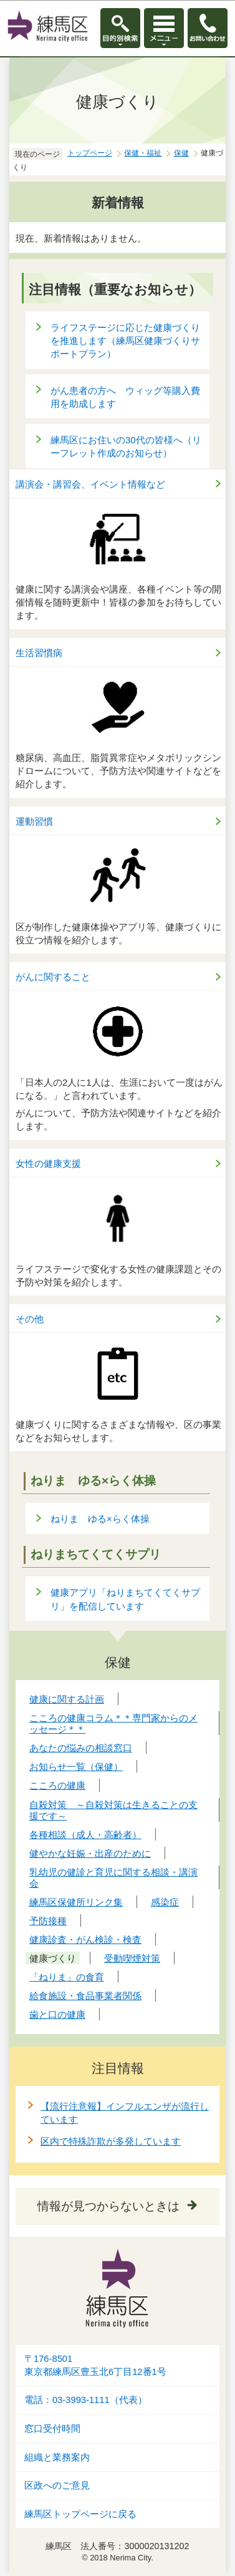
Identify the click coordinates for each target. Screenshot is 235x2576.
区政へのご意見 (57, 2485)
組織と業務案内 (57, 2457)
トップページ (89, 153)
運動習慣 (34, 821)
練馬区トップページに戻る (80, 2514)
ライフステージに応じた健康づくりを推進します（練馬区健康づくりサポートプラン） (125, 340)
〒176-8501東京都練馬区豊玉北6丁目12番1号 (95, 2365)
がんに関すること (53, 976)
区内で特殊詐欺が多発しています (111, 2141)
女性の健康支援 (48, 1163)
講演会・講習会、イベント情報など (90, 484)
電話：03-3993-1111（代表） (85, 2400)
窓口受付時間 (52, 2429)
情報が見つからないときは (108, 2206)
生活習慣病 (39, 652)
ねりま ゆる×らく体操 (100, 1518)
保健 (181, 153)
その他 (30, 1319)
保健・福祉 (142, 153)
